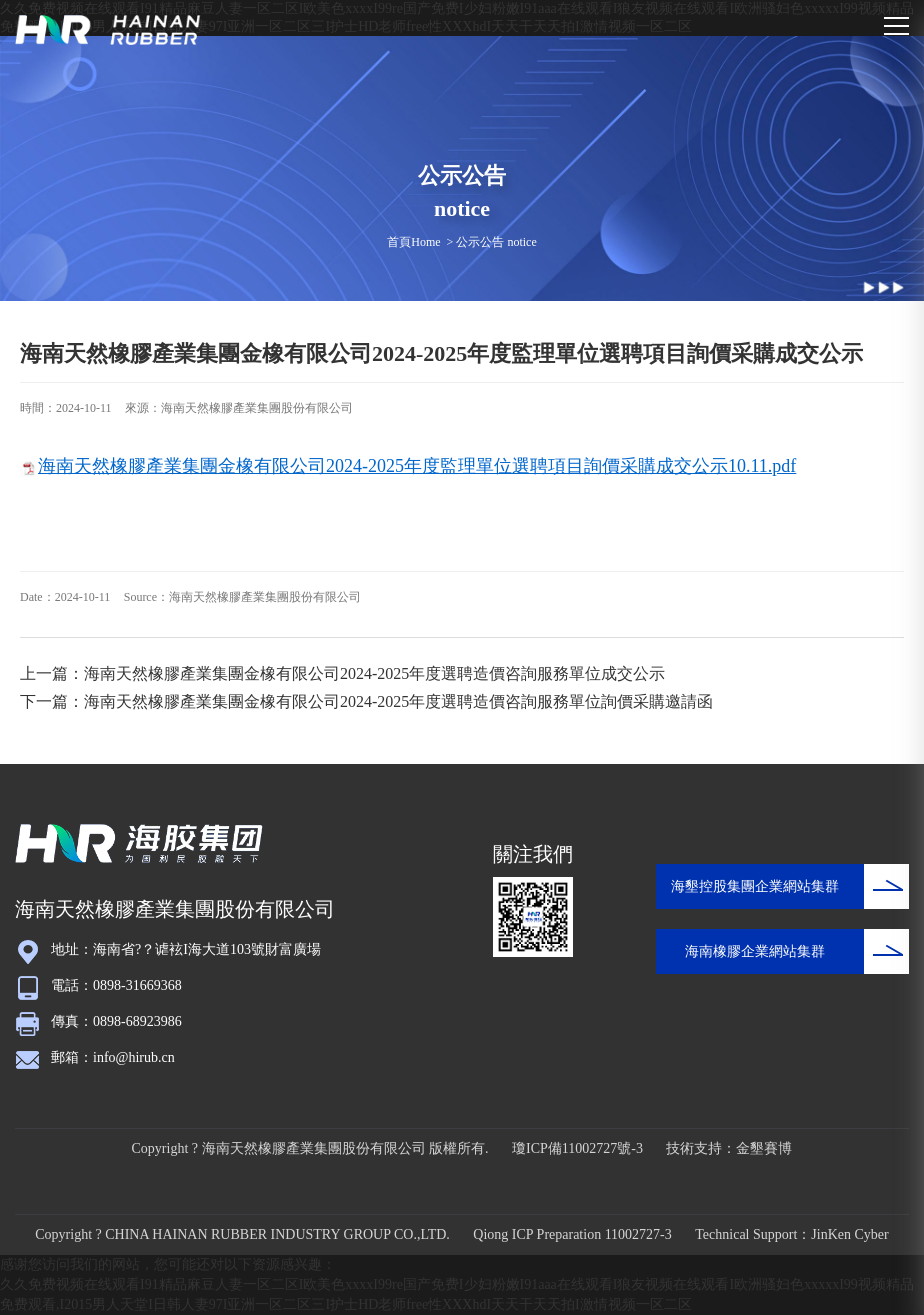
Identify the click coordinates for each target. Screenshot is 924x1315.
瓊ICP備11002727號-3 (577, 1148)
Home (425, 242)
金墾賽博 (764, 1148)
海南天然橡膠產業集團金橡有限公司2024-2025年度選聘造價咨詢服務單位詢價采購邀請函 (398, 701)
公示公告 (480, 242)
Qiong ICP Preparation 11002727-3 (572, 1234)
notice (521, 242)
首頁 (399, 242)
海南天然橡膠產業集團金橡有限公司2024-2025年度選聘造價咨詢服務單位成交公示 (374, 673)
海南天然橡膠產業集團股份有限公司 (257, 408)
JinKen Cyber (849, 1234)
